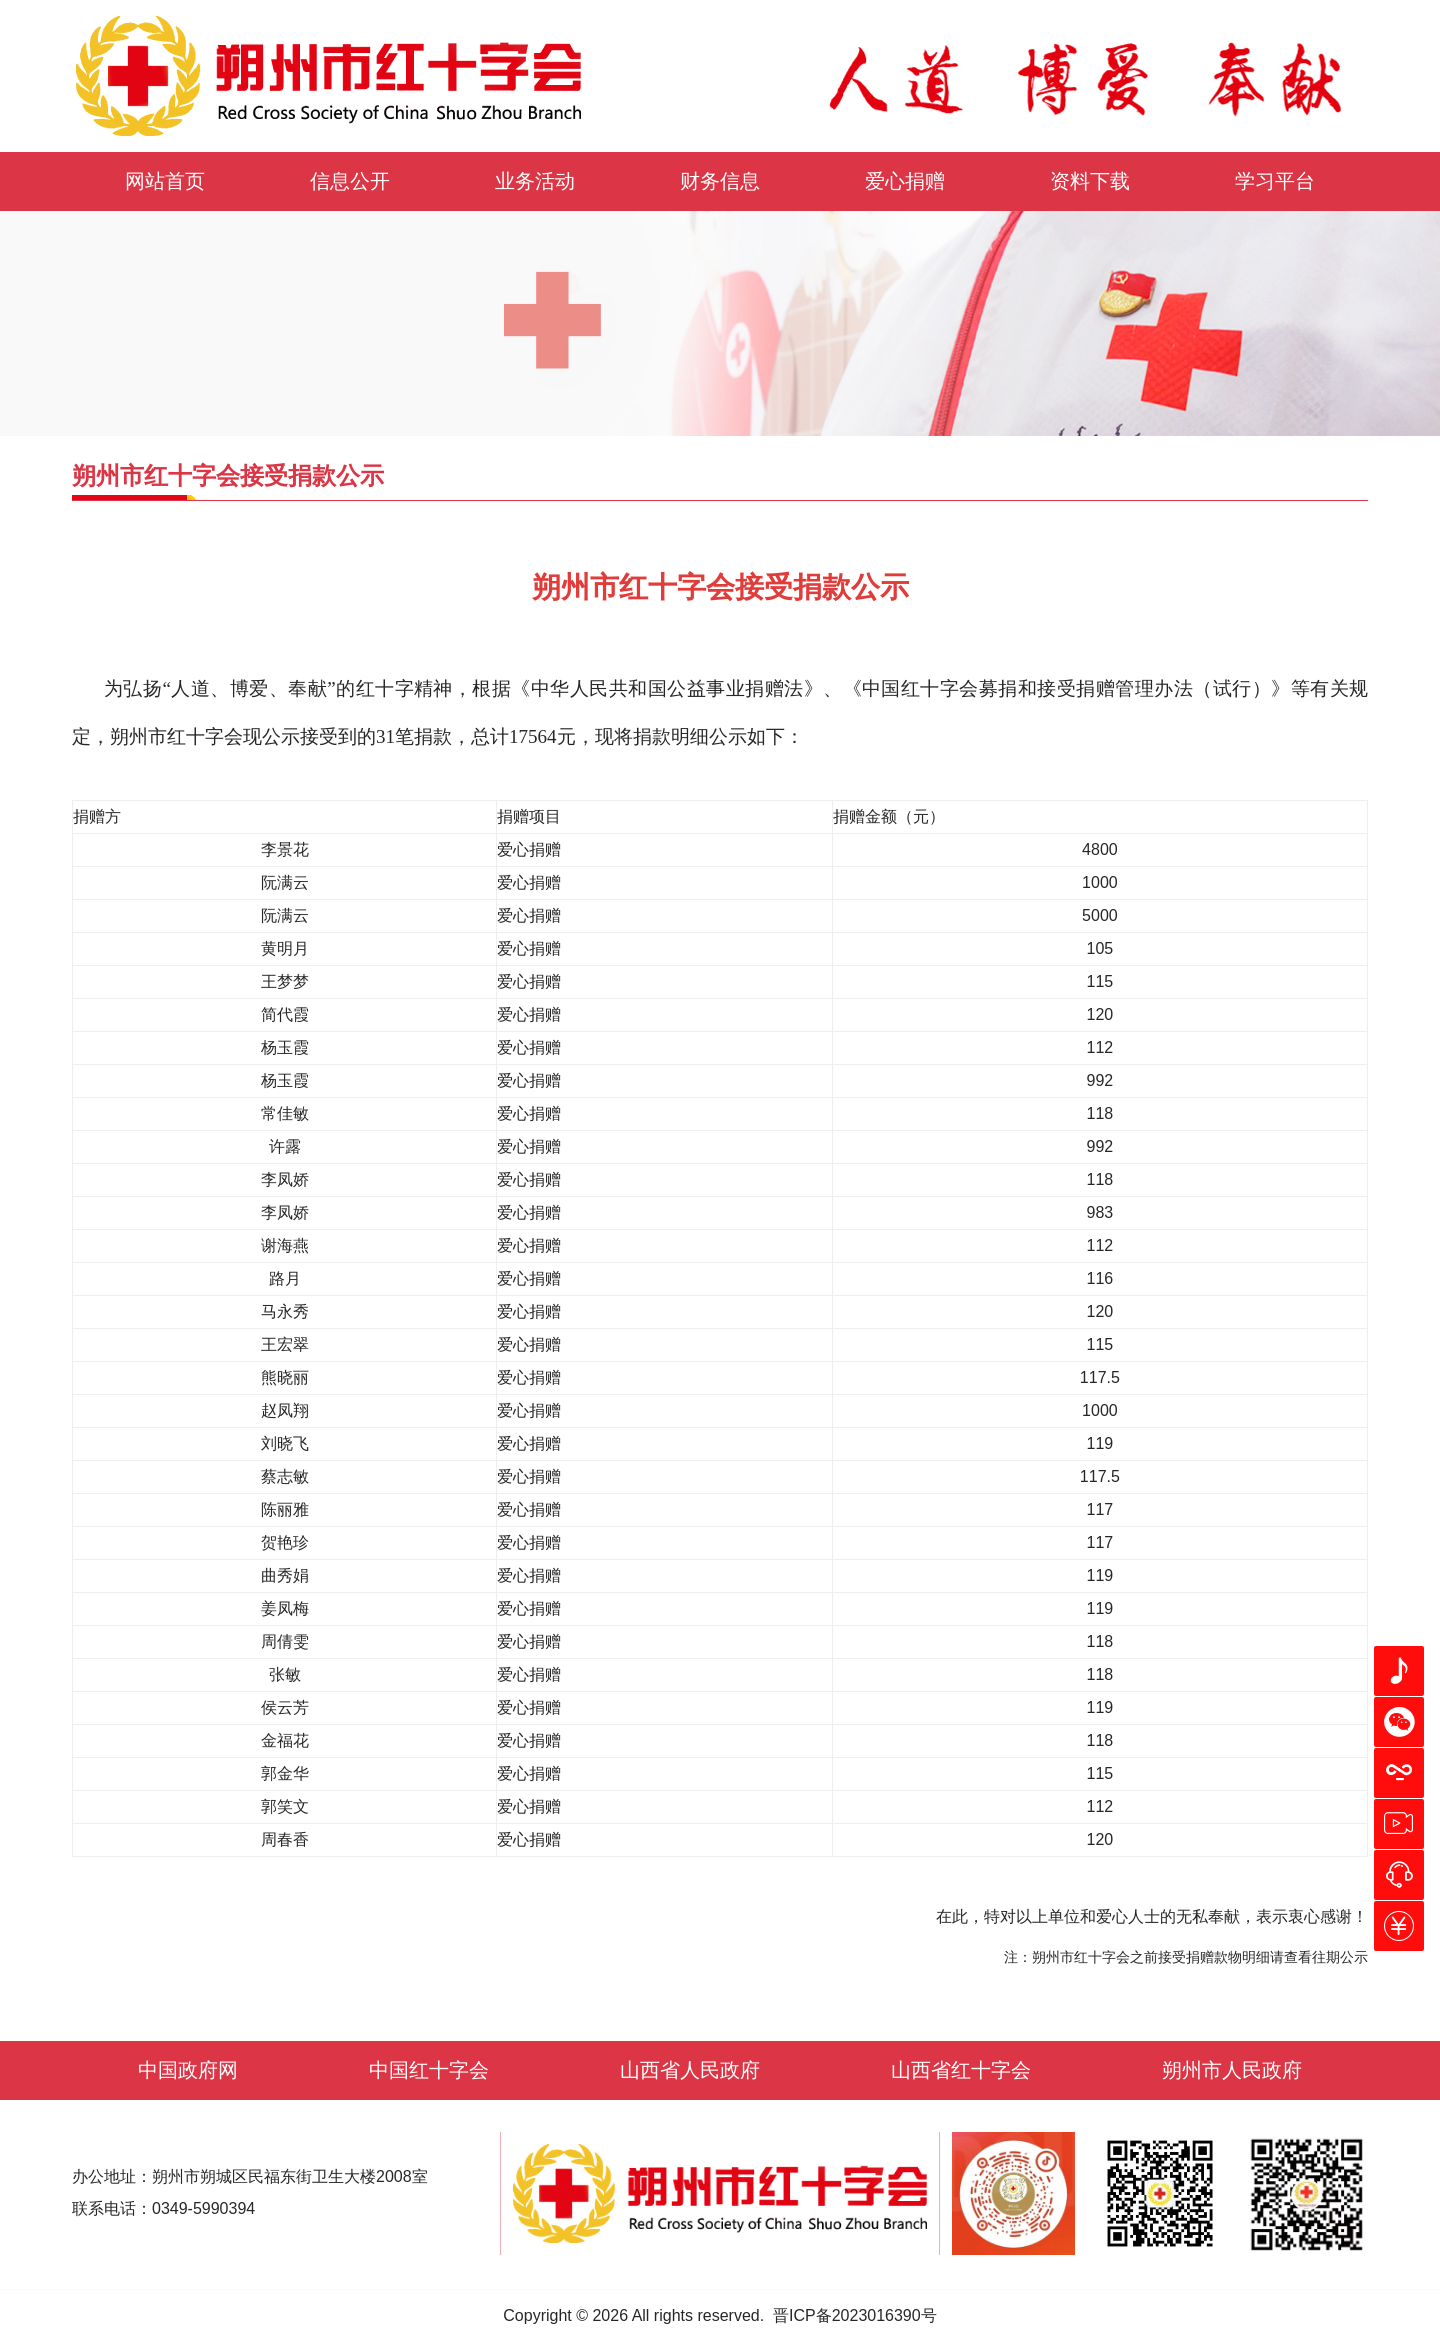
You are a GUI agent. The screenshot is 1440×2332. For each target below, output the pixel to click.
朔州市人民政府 (1232, 2070)
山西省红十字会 (961, 2070)
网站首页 (165, 181)
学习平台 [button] (1275, 181)
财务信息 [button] (720, 181)
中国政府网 (188, 2070)
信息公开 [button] (350, 181)
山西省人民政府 (690, 2070)
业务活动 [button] (535, 181)
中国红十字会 (429, 2070)
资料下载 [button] (1090, 181)
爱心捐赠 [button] (905, 181)
